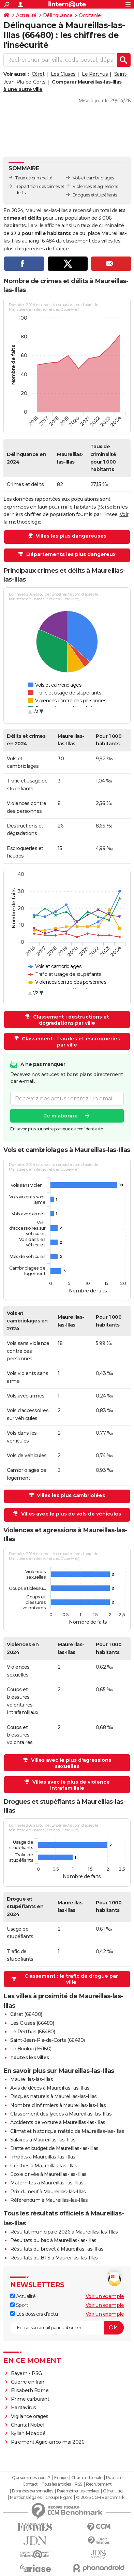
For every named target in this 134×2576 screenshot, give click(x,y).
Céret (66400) (26, 2014)
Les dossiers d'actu (34, 2314)
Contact (30, 2484)
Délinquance (58, 15)
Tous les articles (56, 2484)
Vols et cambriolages (93, 177)
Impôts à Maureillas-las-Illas (42, 2157)
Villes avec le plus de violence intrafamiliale (70, 1785)
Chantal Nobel (27, 2425)
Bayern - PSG (26, 2373)
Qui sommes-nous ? (31, 2477)
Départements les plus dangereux (70, 554)
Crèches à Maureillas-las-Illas (43, 2166)
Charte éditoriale (86, 2477)
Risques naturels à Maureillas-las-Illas (53, 2096)
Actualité (26, 15)
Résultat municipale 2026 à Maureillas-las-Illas (64, 2232)
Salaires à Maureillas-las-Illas (43, 2140)
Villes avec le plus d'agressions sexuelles (70, 1763)
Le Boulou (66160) (30, 2049)
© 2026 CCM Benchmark (100, 2497)
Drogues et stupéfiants (95, 194)
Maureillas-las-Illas (31, 2079)
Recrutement (99, 2484)
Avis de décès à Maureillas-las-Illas (49, 2088)
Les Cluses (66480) (32, 2023)
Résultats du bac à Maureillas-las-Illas (53, 2240)
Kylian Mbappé (28, 2433)
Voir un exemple (105, 2296)
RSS (78, 2484)
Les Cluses (63, 74)
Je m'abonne (61, 1115)
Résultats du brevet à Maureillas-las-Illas (56, 2249)
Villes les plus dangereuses (70, 536)
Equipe (60, 2477)
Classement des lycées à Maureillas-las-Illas (60, 2114)
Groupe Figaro (58, 2497)
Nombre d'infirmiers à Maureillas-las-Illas (58, 2105)
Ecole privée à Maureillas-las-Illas (48, 2174)
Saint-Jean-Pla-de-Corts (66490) (47, 2040)
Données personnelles (32, 2491)
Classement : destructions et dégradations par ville (70, 1020)
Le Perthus (95, 74)
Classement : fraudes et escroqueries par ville (70, 1042)
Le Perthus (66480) (32, 2032)
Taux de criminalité (34, 177)
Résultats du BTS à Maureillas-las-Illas (54, 2258)
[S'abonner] (67, 2327)
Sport (19, 2305)
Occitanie (90, 15)
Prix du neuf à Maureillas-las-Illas (48, 2192)
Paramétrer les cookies (78, 2491)
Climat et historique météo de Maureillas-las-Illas (67, 2131)
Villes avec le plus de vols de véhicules (70, 1514)
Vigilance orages (29, 2416)
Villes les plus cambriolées (70, 1495)
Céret (38, 74)
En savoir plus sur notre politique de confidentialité (56, 1128)
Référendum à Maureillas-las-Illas (49, 2200)
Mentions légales (25, 2497)
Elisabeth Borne (30, 2390)
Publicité (114, 2477)
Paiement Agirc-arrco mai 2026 (48, 2442)
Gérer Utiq (112, 2491)
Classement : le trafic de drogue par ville (71, 1979)
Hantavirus (23, 2407)
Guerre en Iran (27, 2382)
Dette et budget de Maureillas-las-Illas (54, 2148)
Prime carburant (30, 2399)
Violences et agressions (95, 186)
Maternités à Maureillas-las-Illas (47, 2183)
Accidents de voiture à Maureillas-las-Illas (57, 2122)
